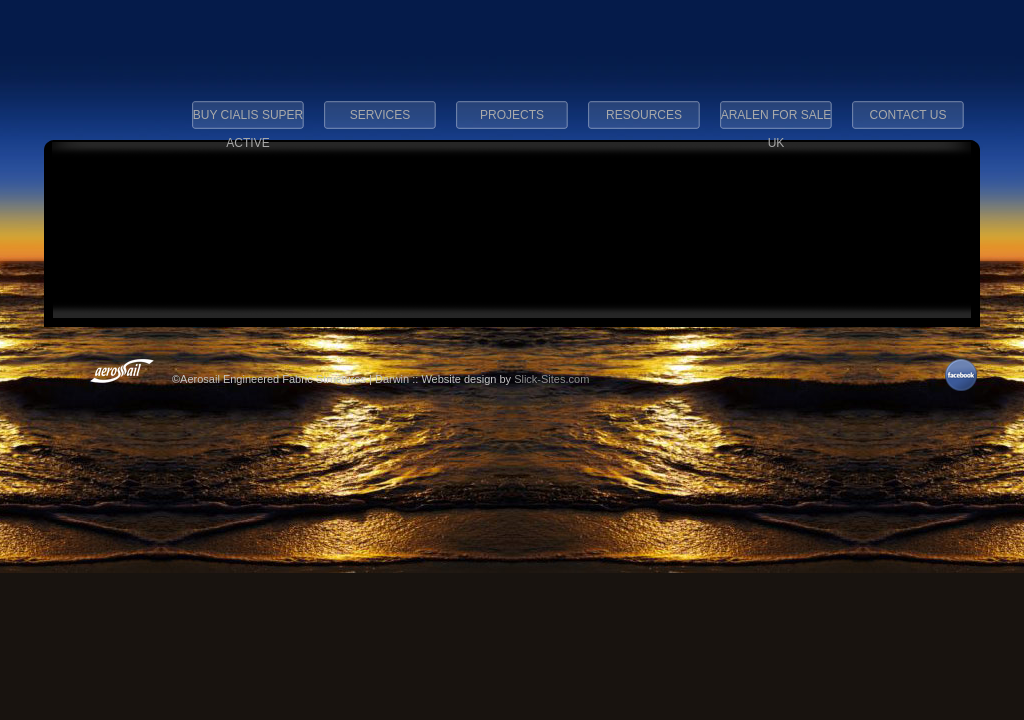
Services (380, 115)
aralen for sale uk (776, 121)
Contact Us (908, 115)
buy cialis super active (248, 121)
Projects (512, 115)
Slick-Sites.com (551, 379)
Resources (644, 115)
